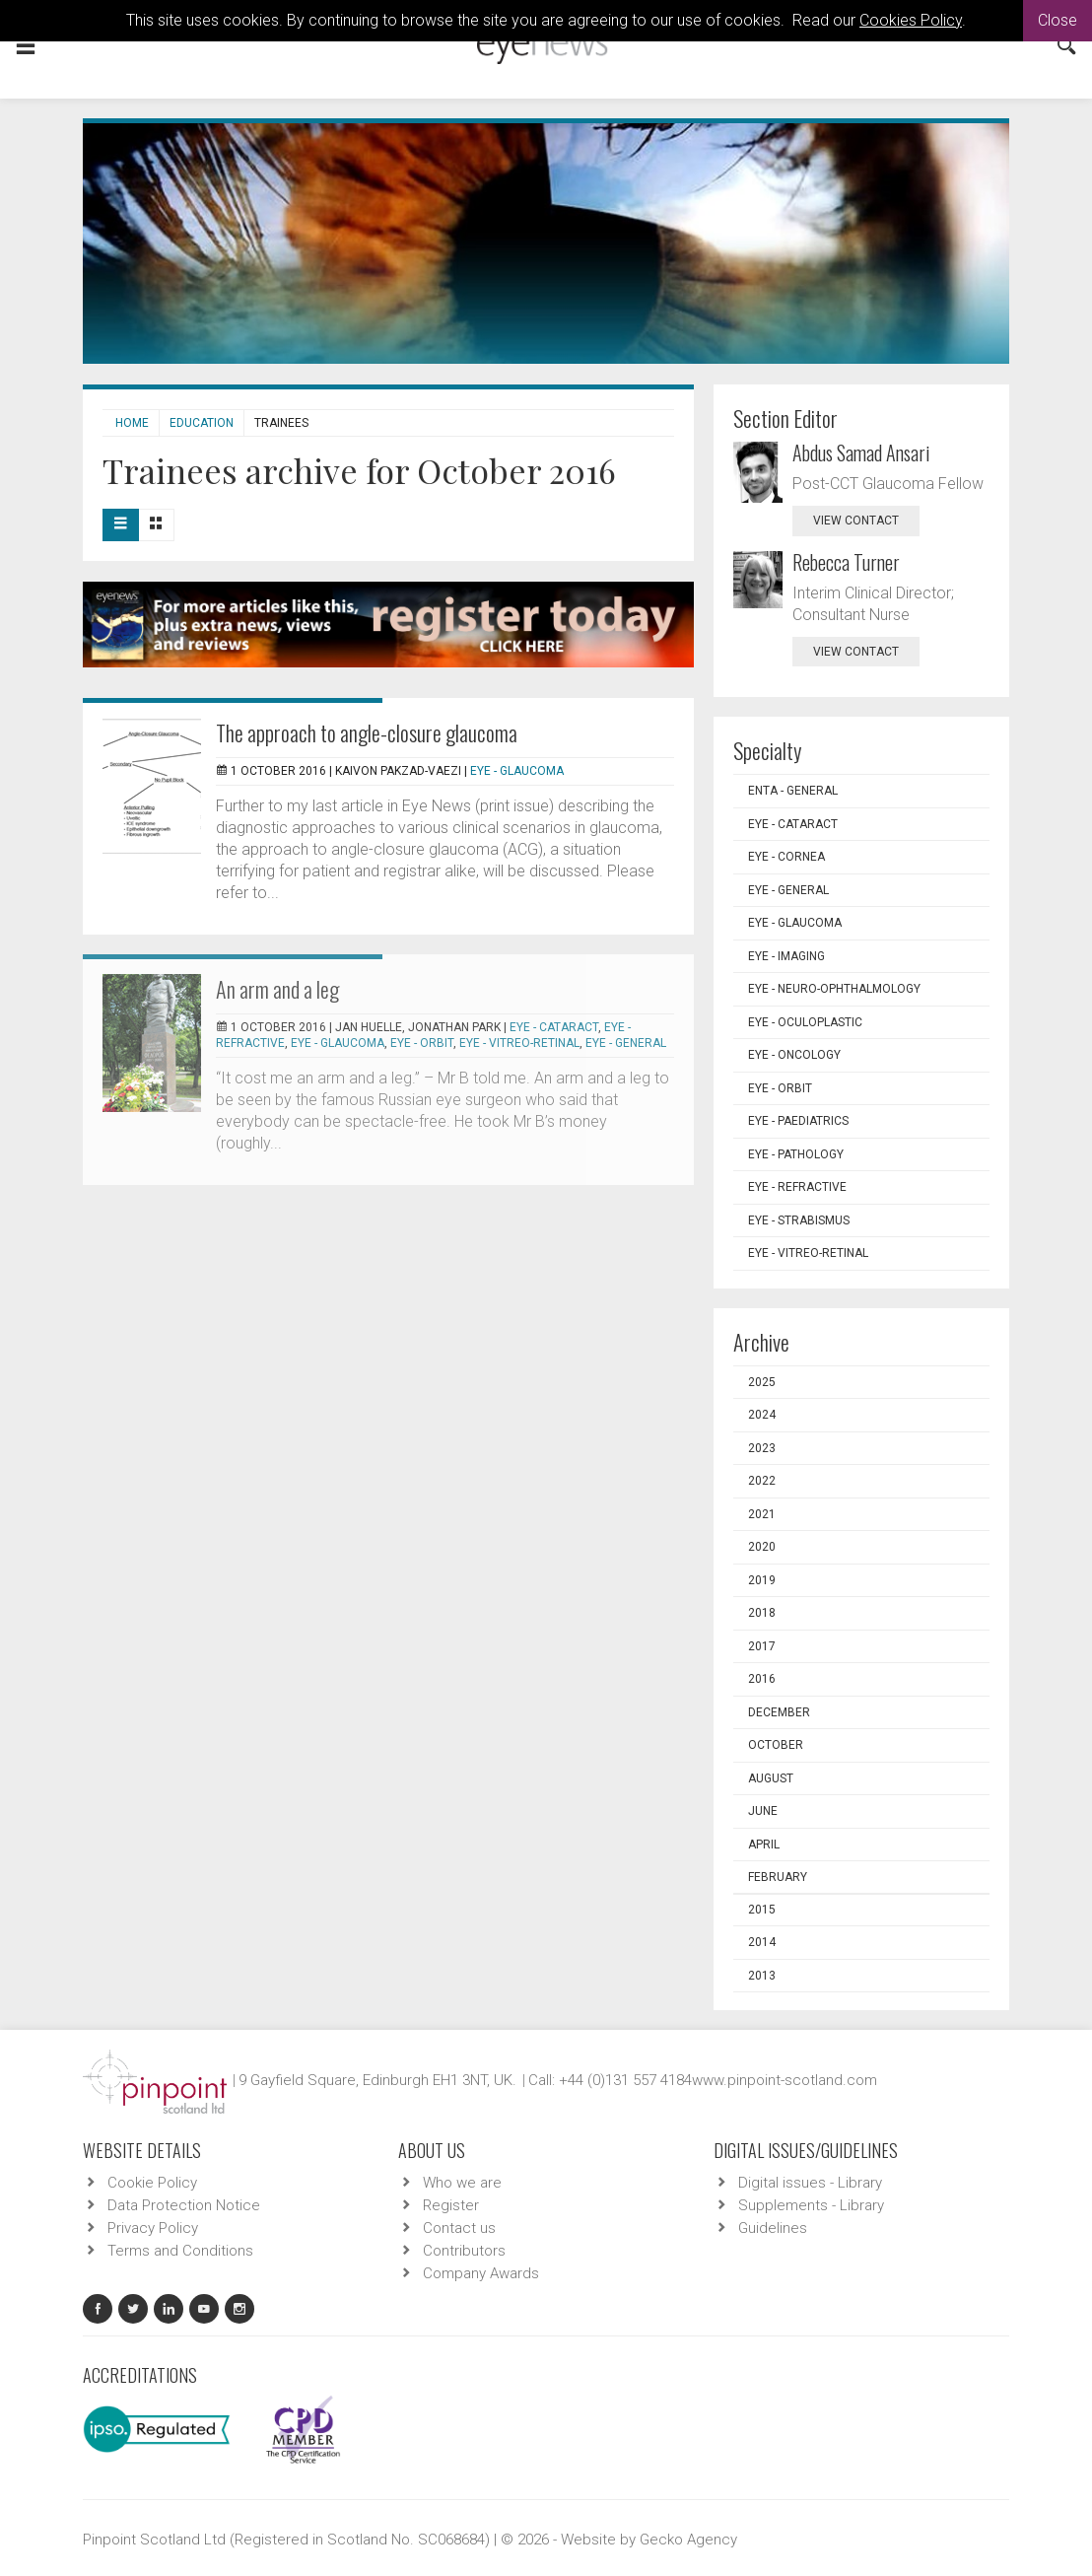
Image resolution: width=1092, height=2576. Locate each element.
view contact (856, 520)
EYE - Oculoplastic (805, 1022)
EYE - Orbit (421, 1043)
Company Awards (481, 2273)
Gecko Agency (688, 2539)
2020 (762, 1547)
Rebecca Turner (846, 562)
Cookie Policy (152, 2183)
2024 (762, 1415)
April (764, 1844)
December (779, 1712)
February (777, 1877)
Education (202, 423)
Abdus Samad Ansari (861, 452)
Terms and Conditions (180, 2251)
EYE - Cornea (786, 857)
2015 (762, 1909)
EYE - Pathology (796, 1154)
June (763, 1811)
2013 (762, 1976)
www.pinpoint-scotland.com (784, 2080)
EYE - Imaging (786, 956)
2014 (762, 1942)
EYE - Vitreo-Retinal (519, 1043)
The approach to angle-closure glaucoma (366, 732)
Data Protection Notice (183, 2205)
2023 (762, 1448)
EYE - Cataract (554, 1027)
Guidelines (772, 2228)
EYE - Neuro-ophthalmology (834, 989)
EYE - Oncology (794, 1055)
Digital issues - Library (810, 2183)
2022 (762, 1481)
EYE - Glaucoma (517, 771)
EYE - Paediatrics (798, 1121)
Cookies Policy (910, 20)
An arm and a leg (277, 989)
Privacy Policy (152, 2228)
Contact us (459, 2228)
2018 (762, 1613)
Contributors (464, 2251)
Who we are (462, 2183)
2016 (762, 1679)
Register (451, 2205)
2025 (762, 1382)
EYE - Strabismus (799, 1220)
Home (132, 423)
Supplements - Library (811, 2205)
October (775, 1745)
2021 (762, 1514)
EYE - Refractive (797, 1187)
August (770, 1778)
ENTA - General (793, 791)
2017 (762, 1646)
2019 (762, 1580)
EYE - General (625, 1043)
